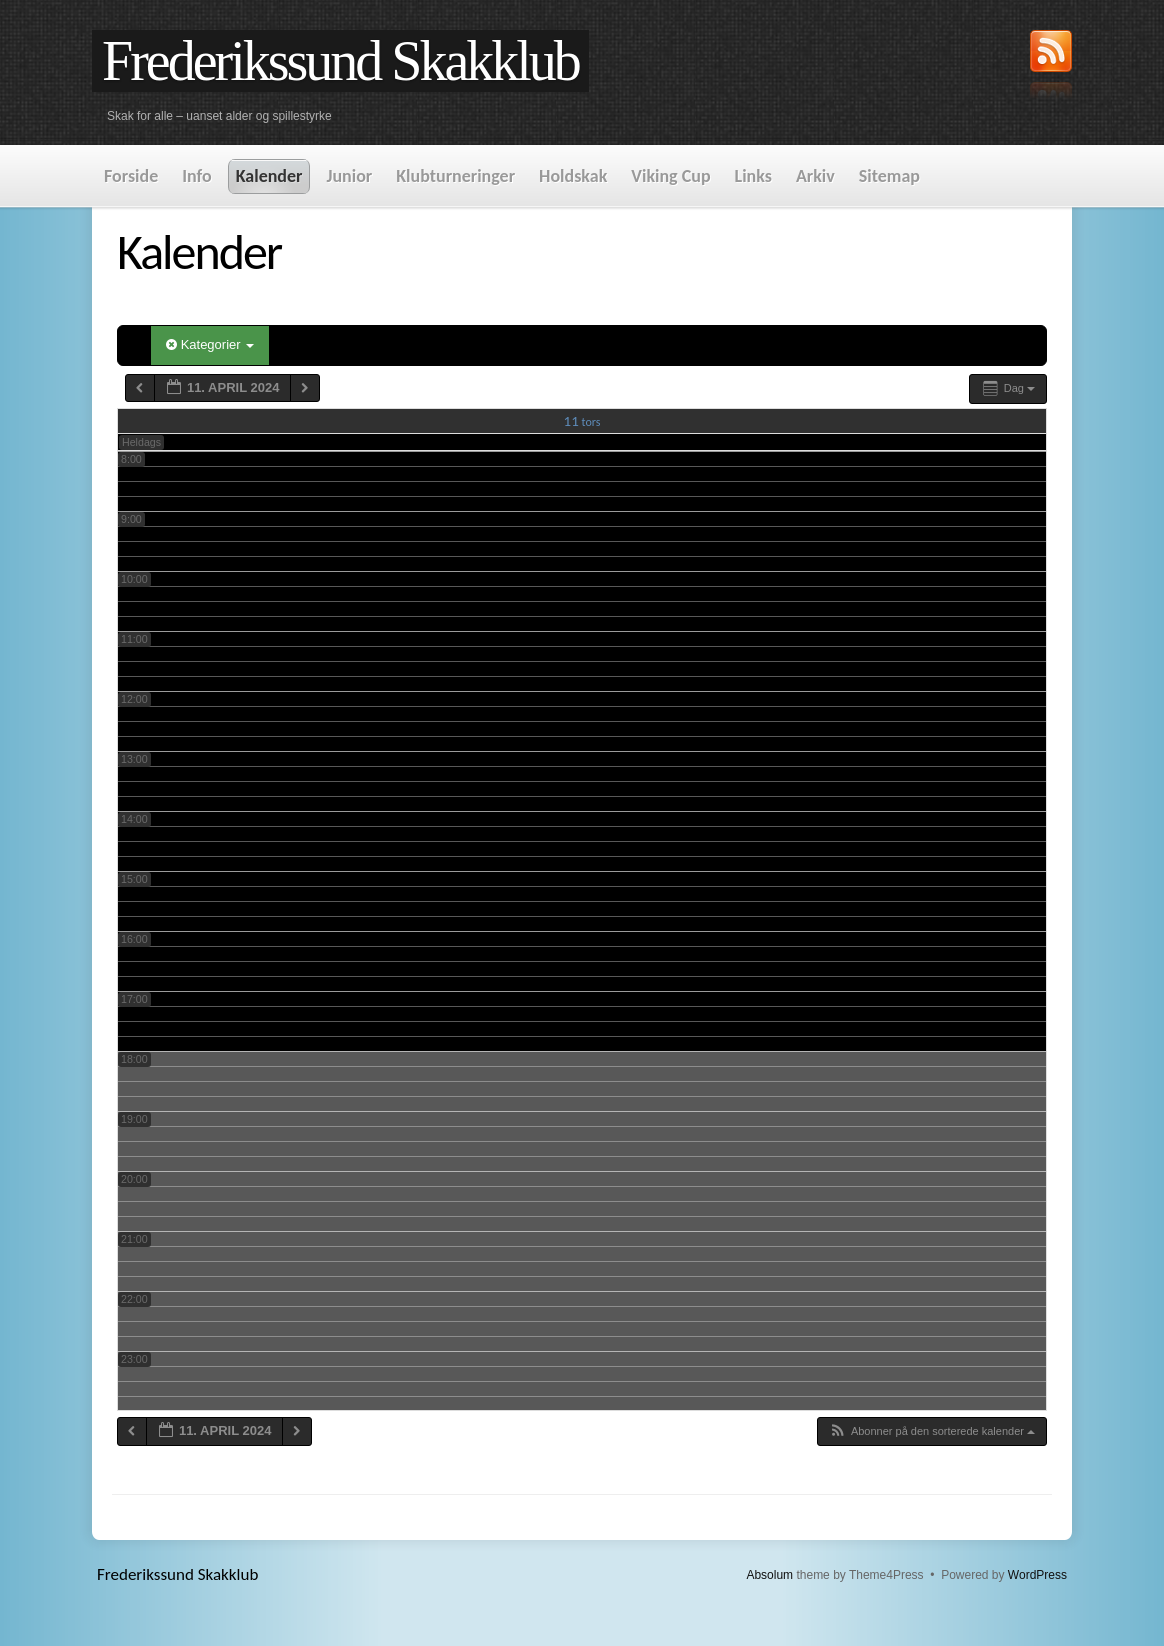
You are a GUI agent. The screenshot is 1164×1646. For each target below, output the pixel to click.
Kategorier (210, 344)
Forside (131, 176)
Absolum (769, 1575)
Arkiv (815, 176)
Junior (349, 176)
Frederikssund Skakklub (340, 61)
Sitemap (889, 176)
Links (753, 176)
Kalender (269, 176)
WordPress (1037, 1575)
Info (196, 176)
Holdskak (573, 176)
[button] (931, 1431)
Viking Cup (670, 176)
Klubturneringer (455, 176)
